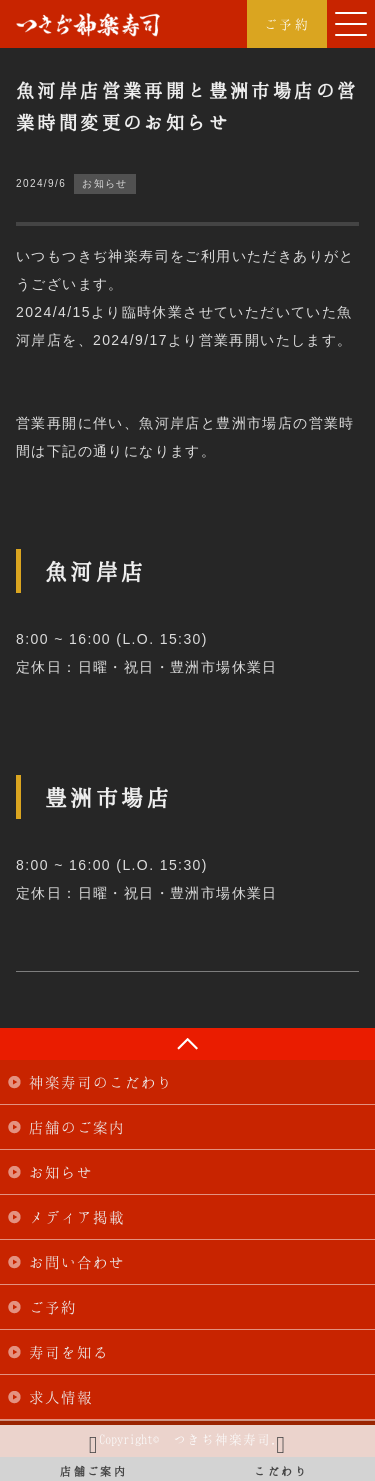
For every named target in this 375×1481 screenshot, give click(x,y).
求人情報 (61, 1397)
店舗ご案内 (94, 1453)
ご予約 (287, 24)
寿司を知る (69, 1352)
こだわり (282, 1453)
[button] (351, 24)
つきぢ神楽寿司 (88, 25)
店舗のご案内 (77, 1127)
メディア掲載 (77, 1217)
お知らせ (61, 1172)
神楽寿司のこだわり (101, 1082)
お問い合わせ (77, 1262)
